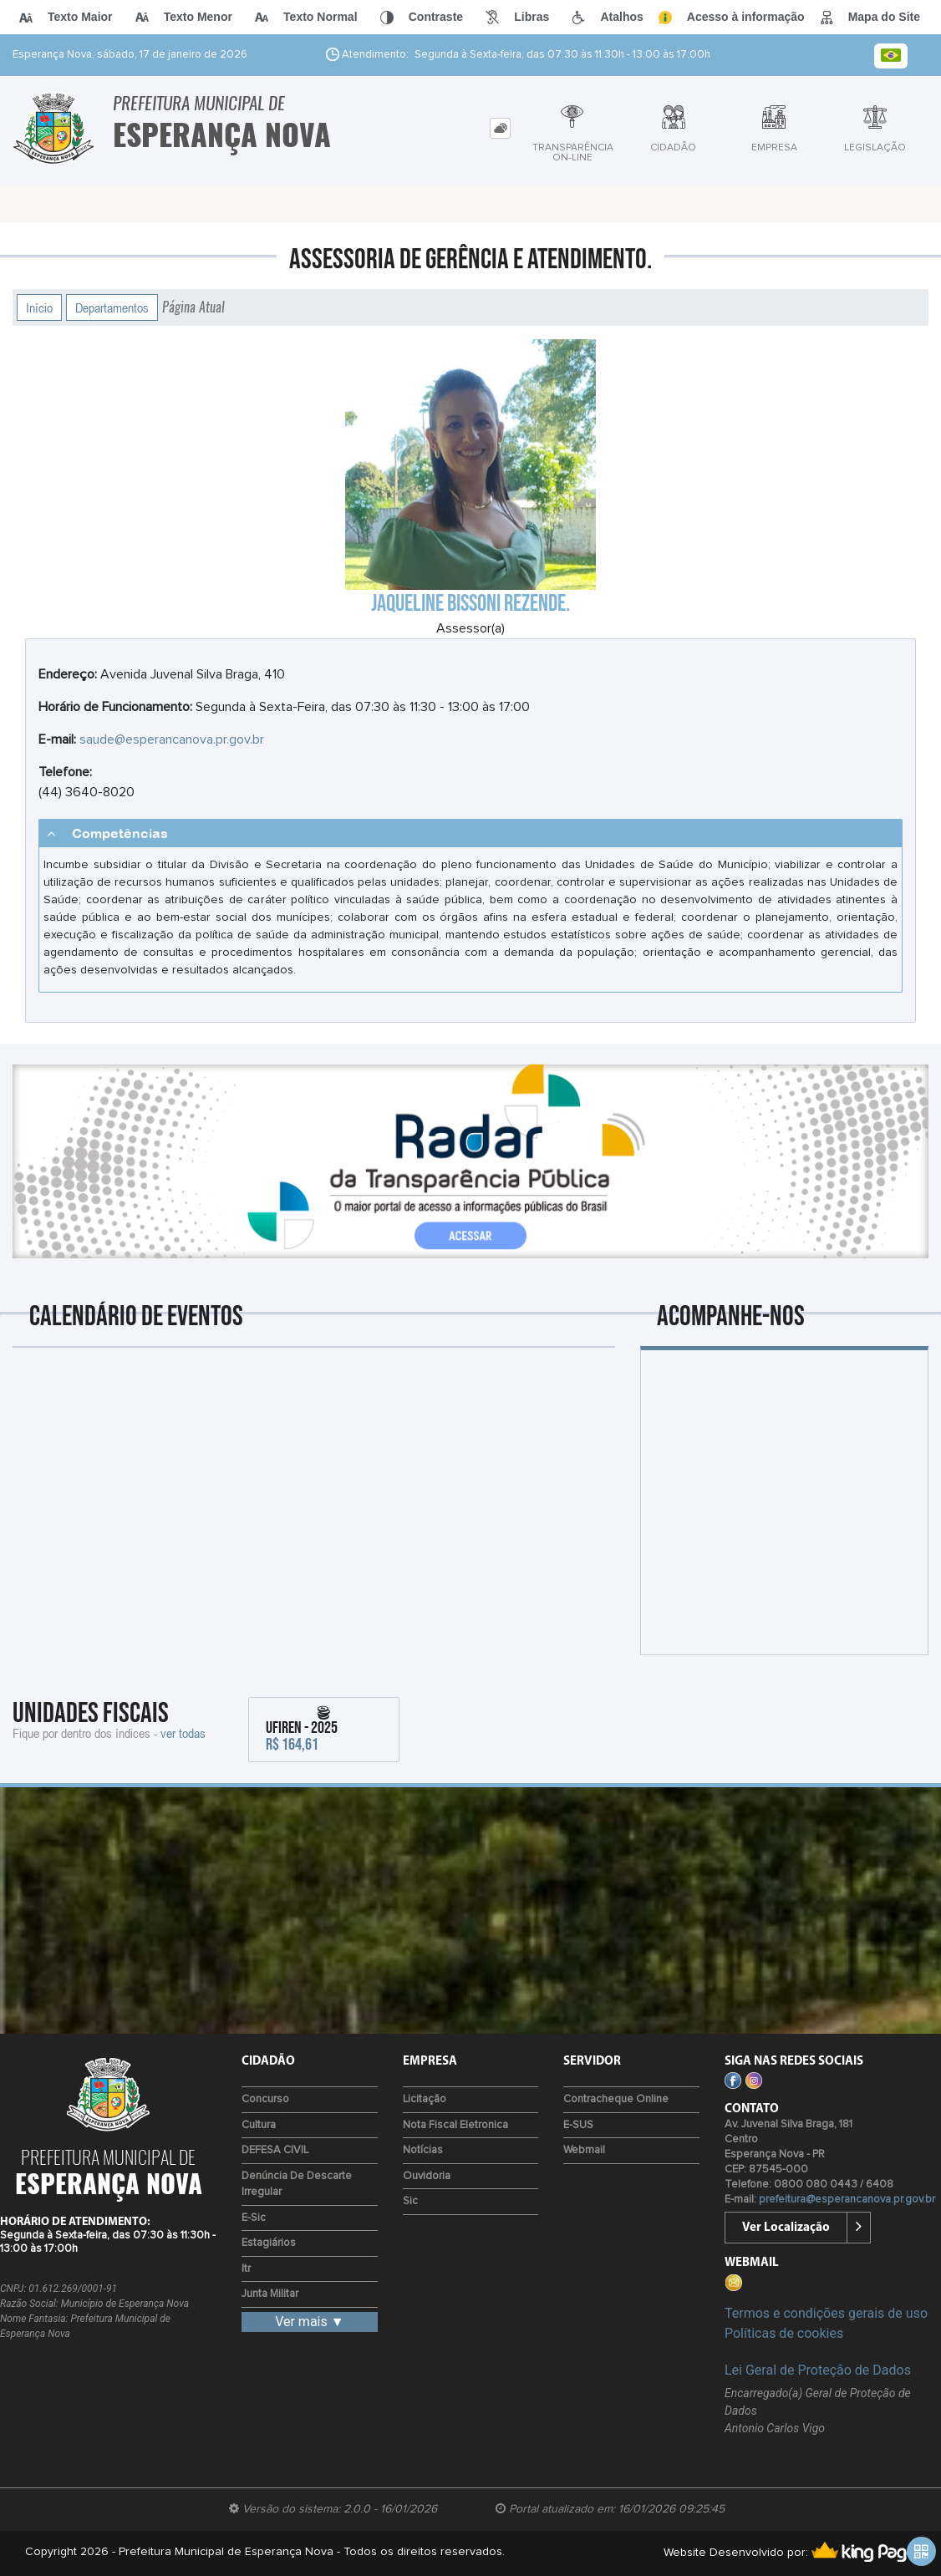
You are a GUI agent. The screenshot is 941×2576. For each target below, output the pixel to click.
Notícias (423, 2150)
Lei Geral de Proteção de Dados (818, 2370)
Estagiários (269, 2243)
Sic (410, 2201)
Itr (246, 2269)
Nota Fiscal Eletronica (455, 2125)
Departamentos (112, 307)
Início (39, 307)
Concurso (265, 2099)
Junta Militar (270, 2294)
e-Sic (254, 2218)
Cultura (259, 2125)
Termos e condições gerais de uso (826, 2313)
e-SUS (578, 2125)
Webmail (584, 2150)
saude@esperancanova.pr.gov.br (171, 739)
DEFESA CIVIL (275, 2150)
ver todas (183, 1733)
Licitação (424, 2099)
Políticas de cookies (784, 2333)
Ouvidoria (426, 2176)
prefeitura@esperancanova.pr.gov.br (847, 2199)
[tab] (500, 128)
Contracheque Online (616, 2099)
